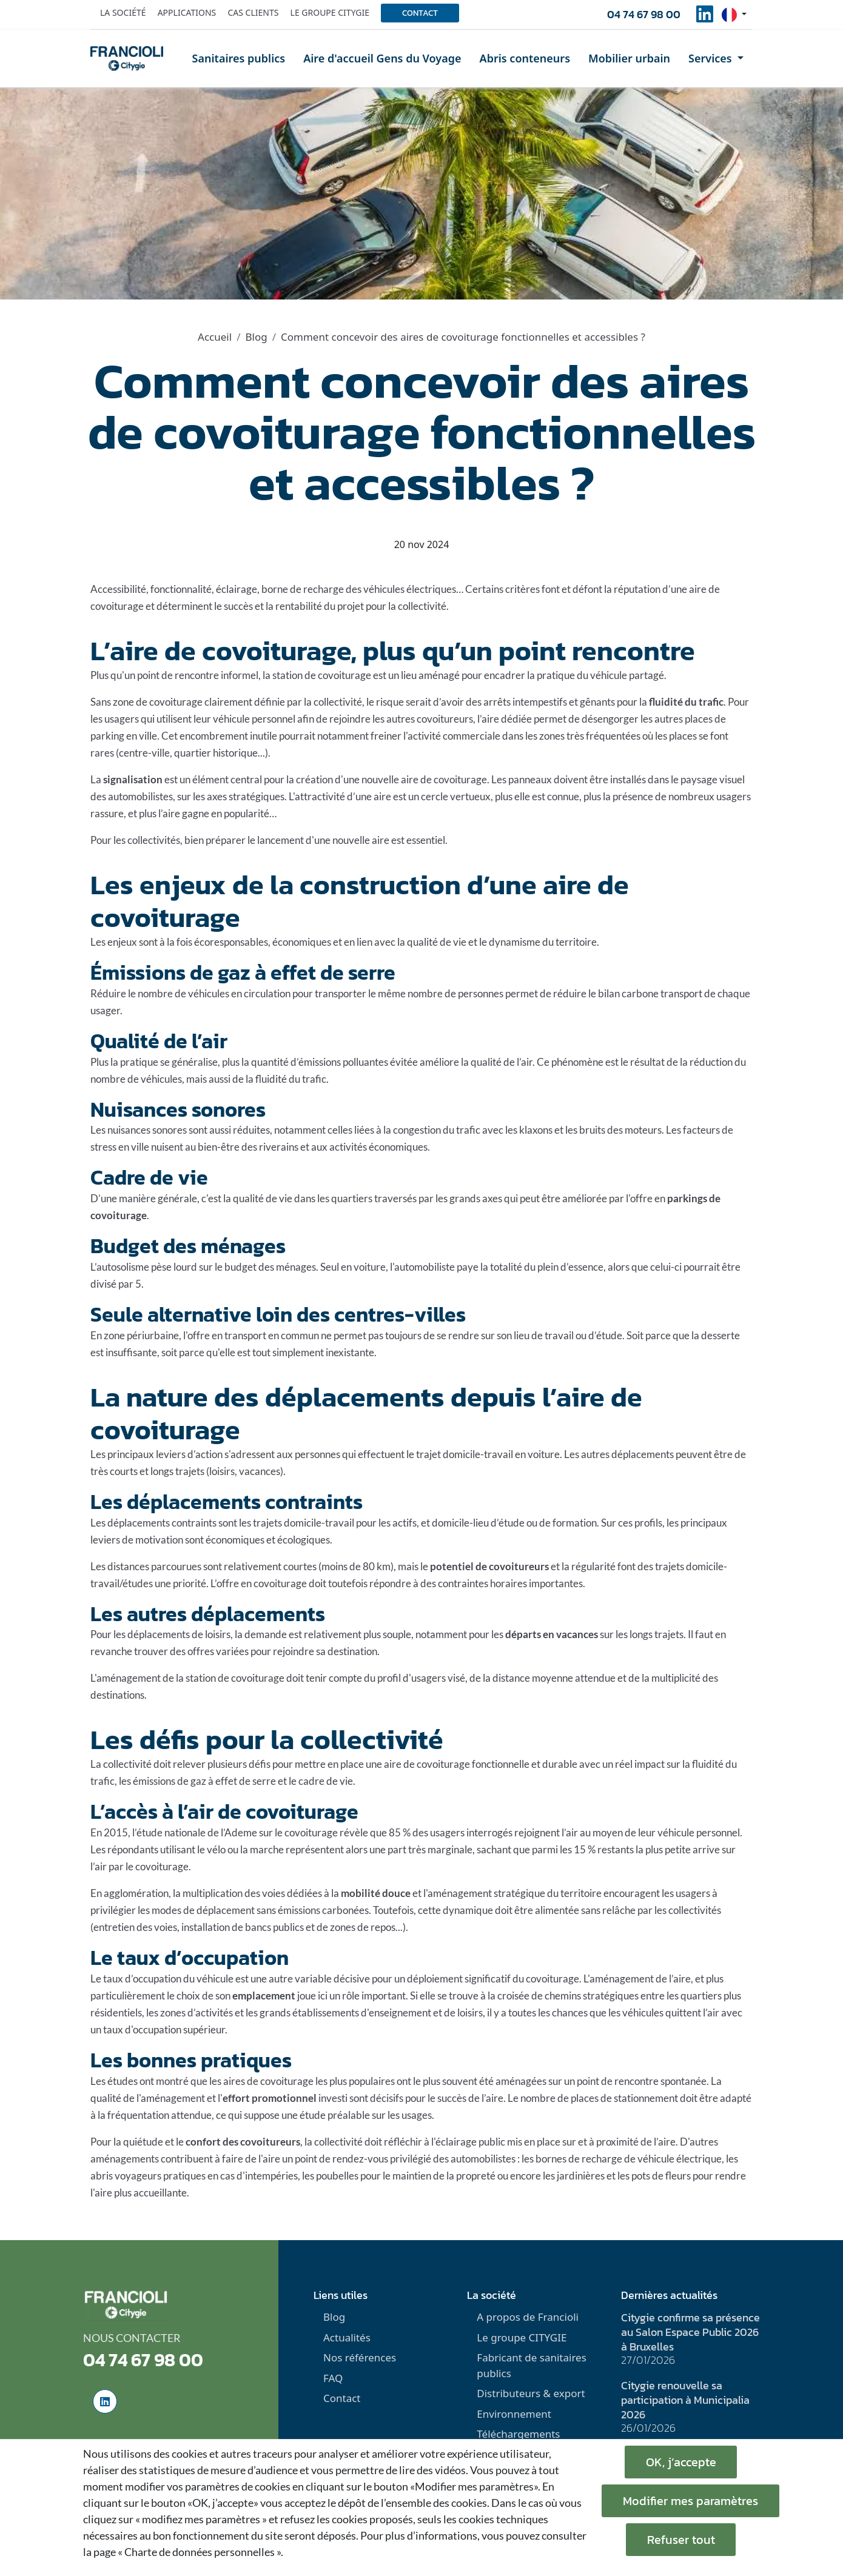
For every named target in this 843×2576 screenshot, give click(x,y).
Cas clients (252, 12)
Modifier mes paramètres (690, 2501)
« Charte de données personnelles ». (200, 2551)
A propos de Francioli (528, 2317)
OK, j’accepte (681, 2462)
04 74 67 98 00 (643, 14)
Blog (256, 337)
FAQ (333, 2378)
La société (123, 12)
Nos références (359, 2357)
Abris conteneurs (525, 58)
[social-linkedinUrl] (704, 17)
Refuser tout (681, 2540)
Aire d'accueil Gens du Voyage (382, 58)
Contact (420, 13)
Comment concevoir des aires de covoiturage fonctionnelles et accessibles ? (463, 337)
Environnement (514, 2414)
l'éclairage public (468, 2141)
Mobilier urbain (629, 58)
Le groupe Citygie (330, 12)
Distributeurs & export (531, 2393)
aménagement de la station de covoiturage (190, 1677)
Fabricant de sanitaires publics (531, 2365)
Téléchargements (518, 2434)
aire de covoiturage (427, 1764)
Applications (187, 12)
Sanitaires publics (239, 58)
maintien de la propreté (443, 2175)
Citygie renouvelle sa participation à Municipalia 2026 (685, 2400)
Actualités (347, 2337)
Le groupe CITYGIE (521, 2337)
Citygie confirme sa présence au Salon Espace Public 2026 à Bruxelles (690, 2332)
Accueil (215, 337)
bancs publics (274, 1927)
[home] (126, 58)
